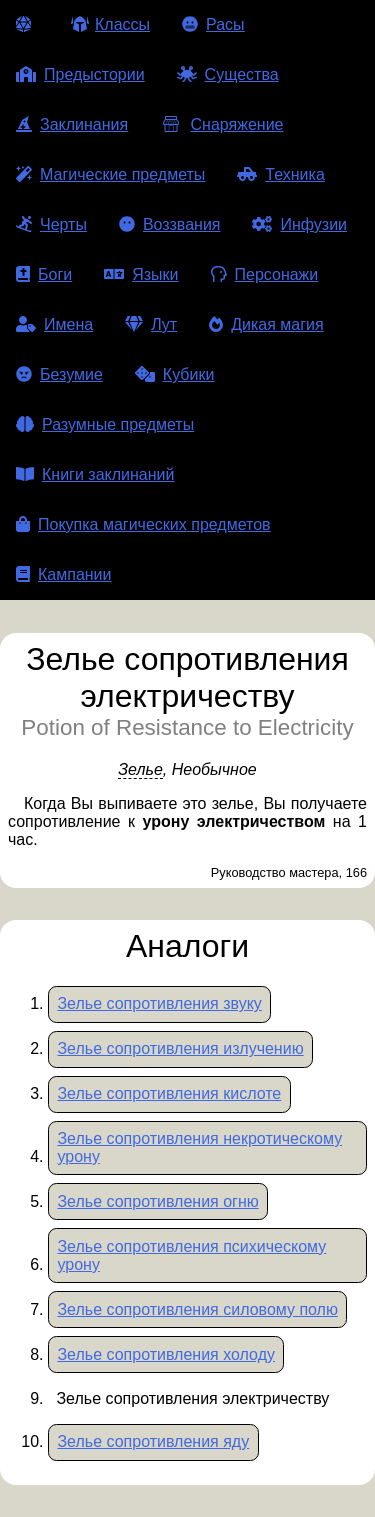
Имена (54, 324)
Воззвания (170, 224)
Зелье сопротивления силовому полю (197, 1309)
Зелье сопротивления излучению (180, 1048)
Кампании (64, 574)
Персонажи (265, 274)
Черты (51, 224)
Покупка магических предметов (143, 524)
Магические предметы (110, 174)
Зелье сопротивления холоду (166, 1354)
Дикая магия (266, 324)
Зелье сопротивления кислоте (169, 1093)
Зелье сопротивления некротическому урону (199, 1147)
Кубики (175, 374)
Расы (213, 24)
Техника (280, 174)
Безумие (59, 374)
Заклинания (72, 124)
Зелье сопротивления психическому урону (191, 1255)
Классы (110, 24)
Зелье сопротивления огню (157, 1201)
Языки (141, 274)
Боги (44, 274)
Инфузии (299, 224)
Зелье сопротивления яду (153, 1441)
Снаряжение (221, 124)
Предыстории (80, 74)
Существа (228, 74)
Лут (151, 324)
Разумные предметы (105, 424)
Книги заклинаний (95, 474)
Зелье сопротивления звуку (159, 1003)
